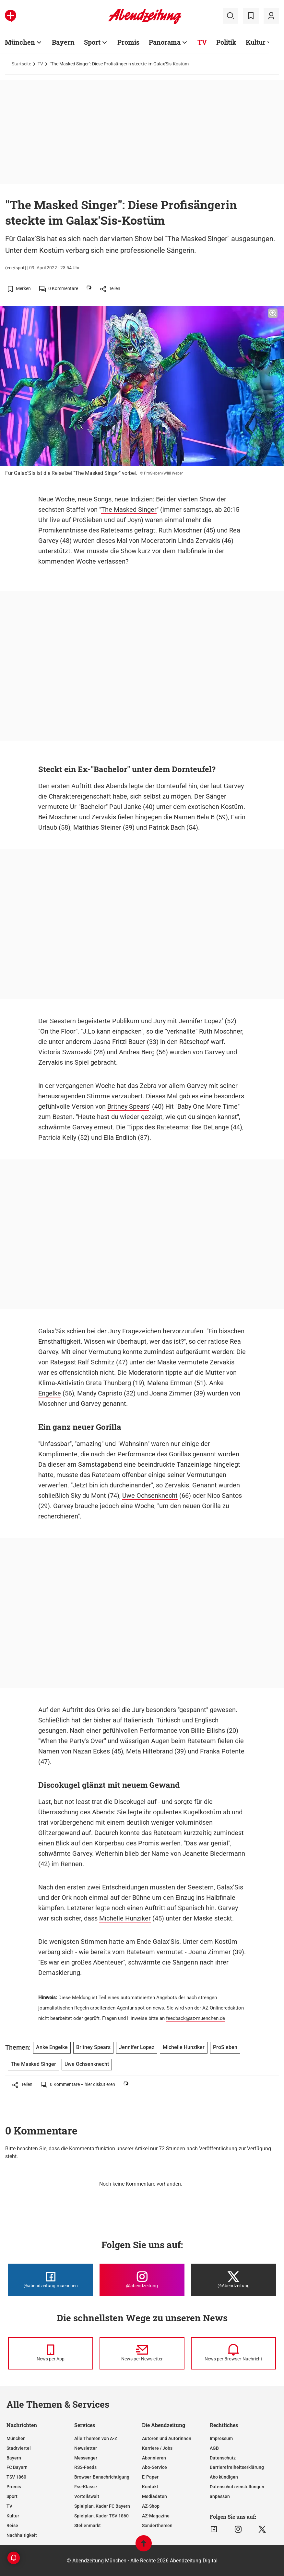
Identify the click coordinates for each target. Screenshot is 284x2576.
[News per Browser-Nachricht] (233, 2353)
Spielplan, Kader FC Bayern (102, 2506)
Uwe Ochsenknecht (150, 1495)
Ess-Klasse (85, 2486)
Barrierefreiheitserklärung (237, 2467)
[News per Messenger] (50, 2353)
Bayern (63, 42)
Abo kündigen (224, 2477)
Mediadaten (154, 2496)
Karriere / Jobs (157, 2448)
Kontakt (150, 2486)
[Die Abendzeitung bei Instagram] (142, 2280)
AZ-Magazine (156, 2515)
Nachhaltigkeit (21, 2535)
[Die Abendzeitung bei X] (233, 2280)
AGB (214, 2448)
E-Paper (150, 2477)
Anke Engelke (52, 2047)
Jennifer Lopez (200, 1021)
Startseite (21, 63)
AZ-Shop (151, 2506)
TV (202, 42)
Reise (12, 2525)
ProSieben (87, 520)
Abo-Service (154, 2467)
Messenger (85, 2457)
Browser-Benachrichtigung (101, 2477)
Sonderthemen (157, 2525)
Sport (92, 42)
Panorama (165, 42)
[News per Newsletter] (142, 2353)
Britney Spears (128, 1106)
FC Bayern (17, 2467)
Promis (128, 42)
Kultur (256, 42)
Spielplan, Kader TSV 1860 (101, 2515)
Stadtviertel (18, 2448)
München (20, 42)
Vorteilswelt (86, 2496)
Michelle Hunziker (125, 1918)
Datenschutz (223, 2457)
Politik (226, 42)
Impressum (221, 2438)
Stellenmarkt (87, 2525)
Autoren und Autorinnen (166, 2438)
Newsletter (85, 2448)
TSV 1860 (16, 2477)
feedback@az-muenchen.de (195, 2018)
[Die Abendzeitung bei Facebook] (50, 2280)
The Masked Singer (129, 509)
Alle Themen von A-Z (95, 2438)
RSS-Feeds (85, 2467)
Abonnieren (154, 2457)
